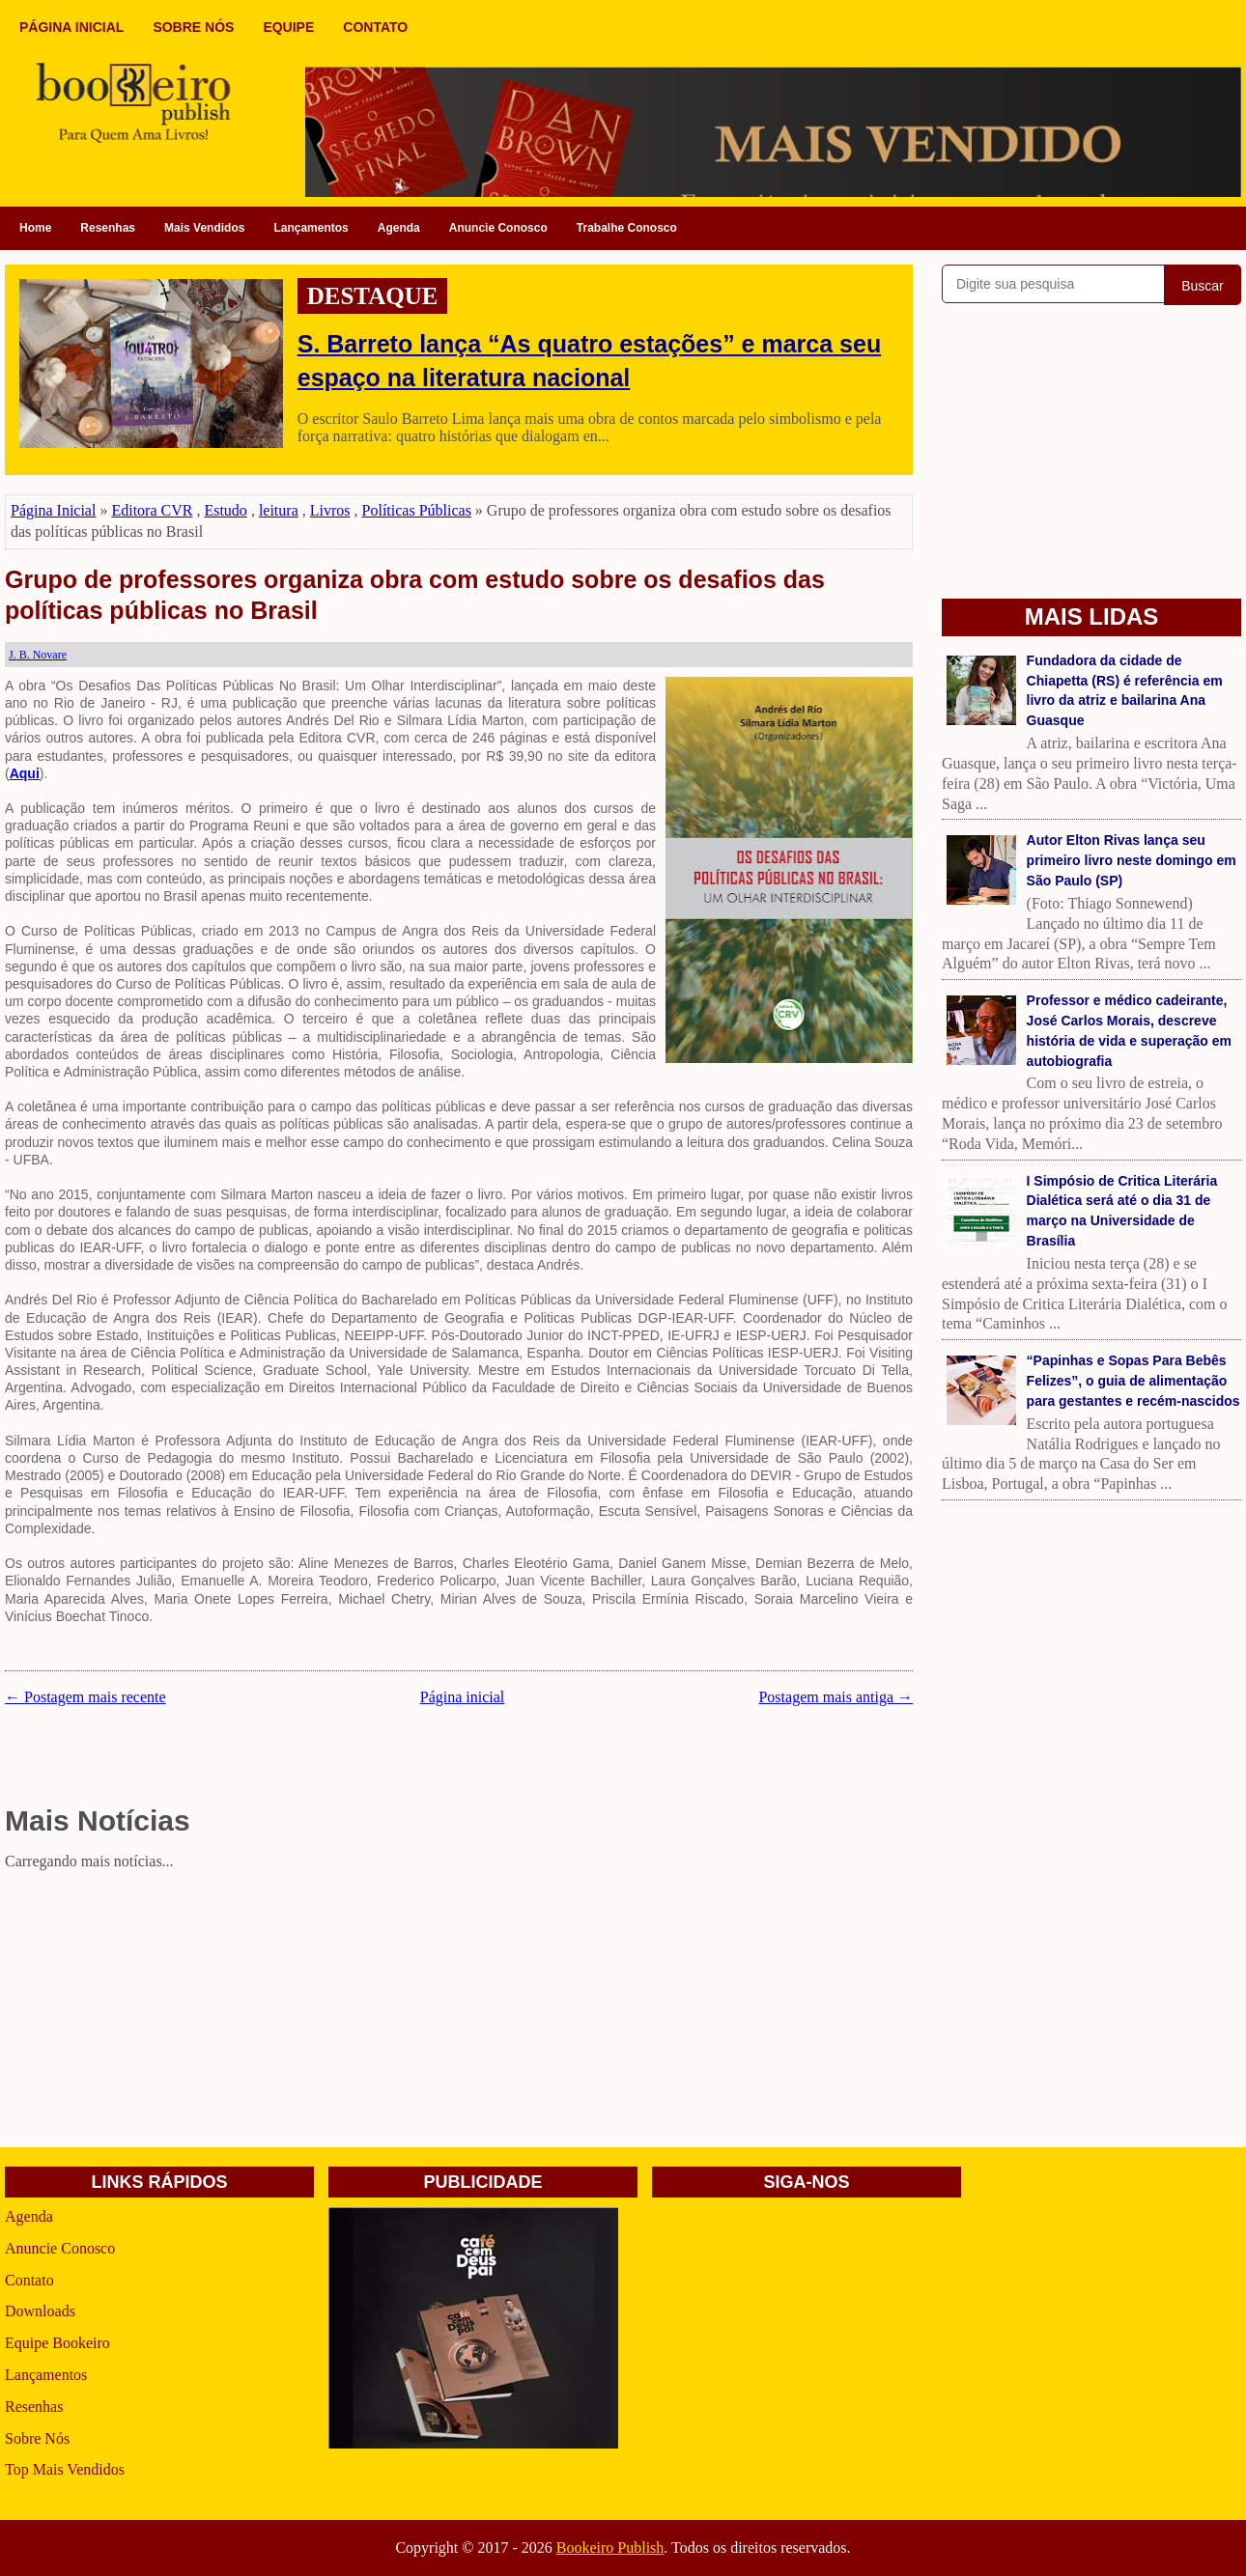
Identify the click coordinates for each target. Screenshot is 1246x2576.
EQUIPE (288, 27)
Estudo (225, 510)
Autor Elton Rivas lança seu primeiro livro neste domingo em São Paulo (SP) (1131, 860)
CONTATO (375, 27)
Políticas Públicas (416, 510)
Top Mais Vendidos (65, 2469)
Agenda (399, 228)
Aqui (25, 773)
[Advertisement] (459, 2012)
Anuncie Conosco (498, 228)
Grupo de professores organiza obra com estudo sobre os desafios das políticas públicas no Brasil (415, 595)
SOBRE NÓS (193, 27)
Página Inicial (53, 510)
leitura (278, 510)
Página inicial (462, 1697)
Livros (330, 510)
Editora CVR (151, 510)
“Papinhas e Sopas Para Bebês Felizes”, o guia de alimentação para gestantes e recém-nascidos (1133, 1381)
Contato (29, 2280)
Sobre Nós (37, 2438)
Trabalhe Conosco (627, 228)
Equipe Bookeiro (57, 2343)
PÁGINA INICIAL (71, 27)
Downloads (40, 2311)
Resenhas (107, 228)
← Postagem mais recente (85, 1697)
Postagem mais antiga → (835, 1697)
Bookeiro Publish (610, 2547)
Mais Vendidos (204, 228)
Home (35, 228)
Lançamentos (310, 228)
